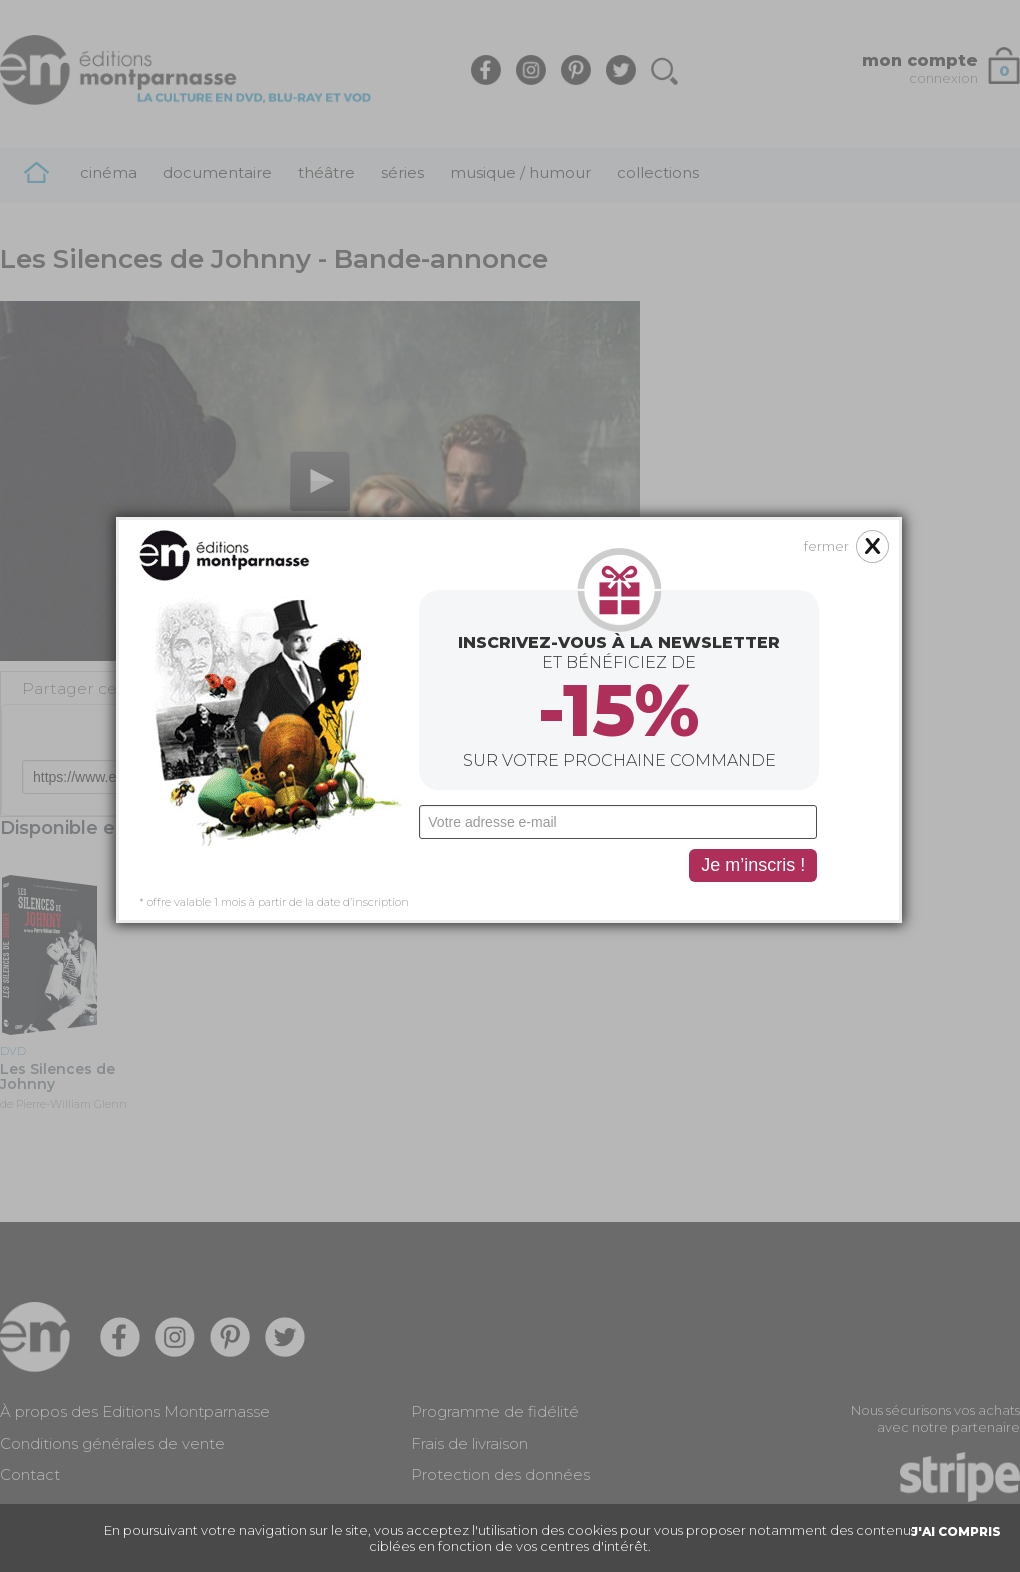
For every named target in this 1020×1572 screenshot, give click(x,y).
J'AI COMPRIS (956, 1531)
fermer (741, 383)
